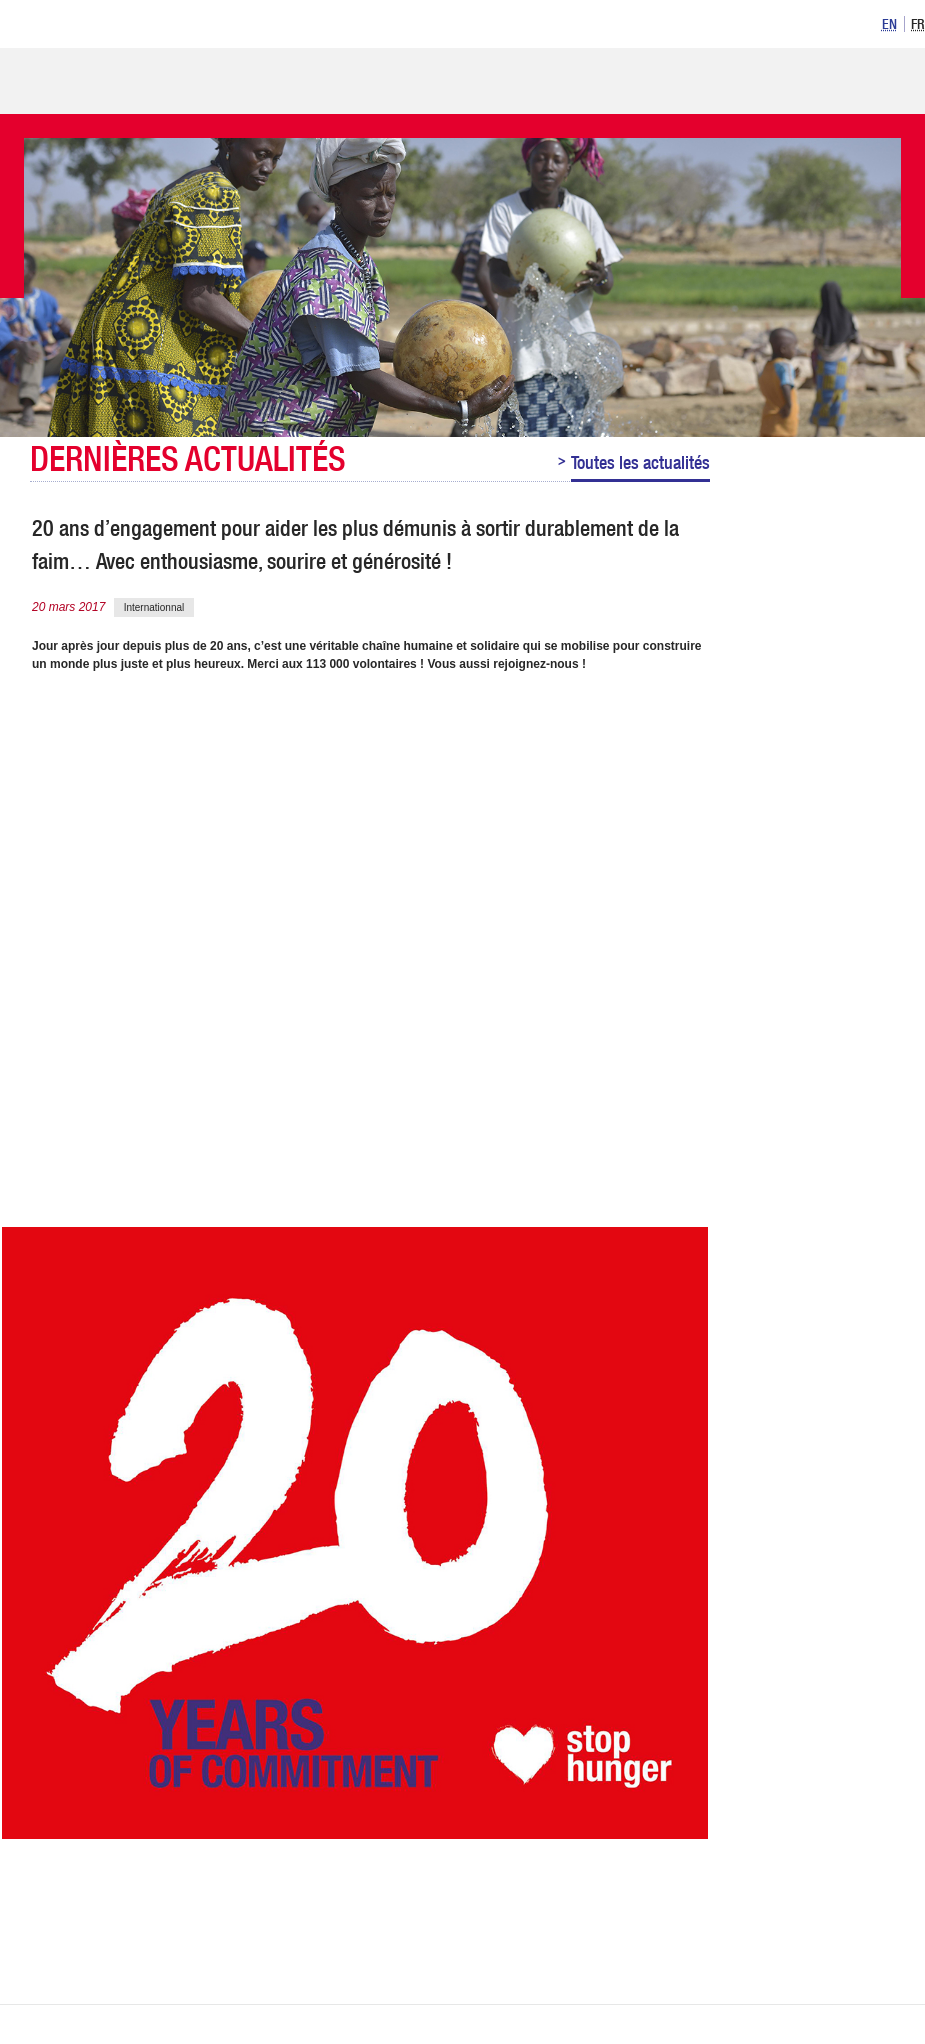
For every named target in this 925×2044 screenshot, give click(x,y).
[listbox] (900, 22)
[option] (890, 24)
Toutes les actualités (640, 462)
